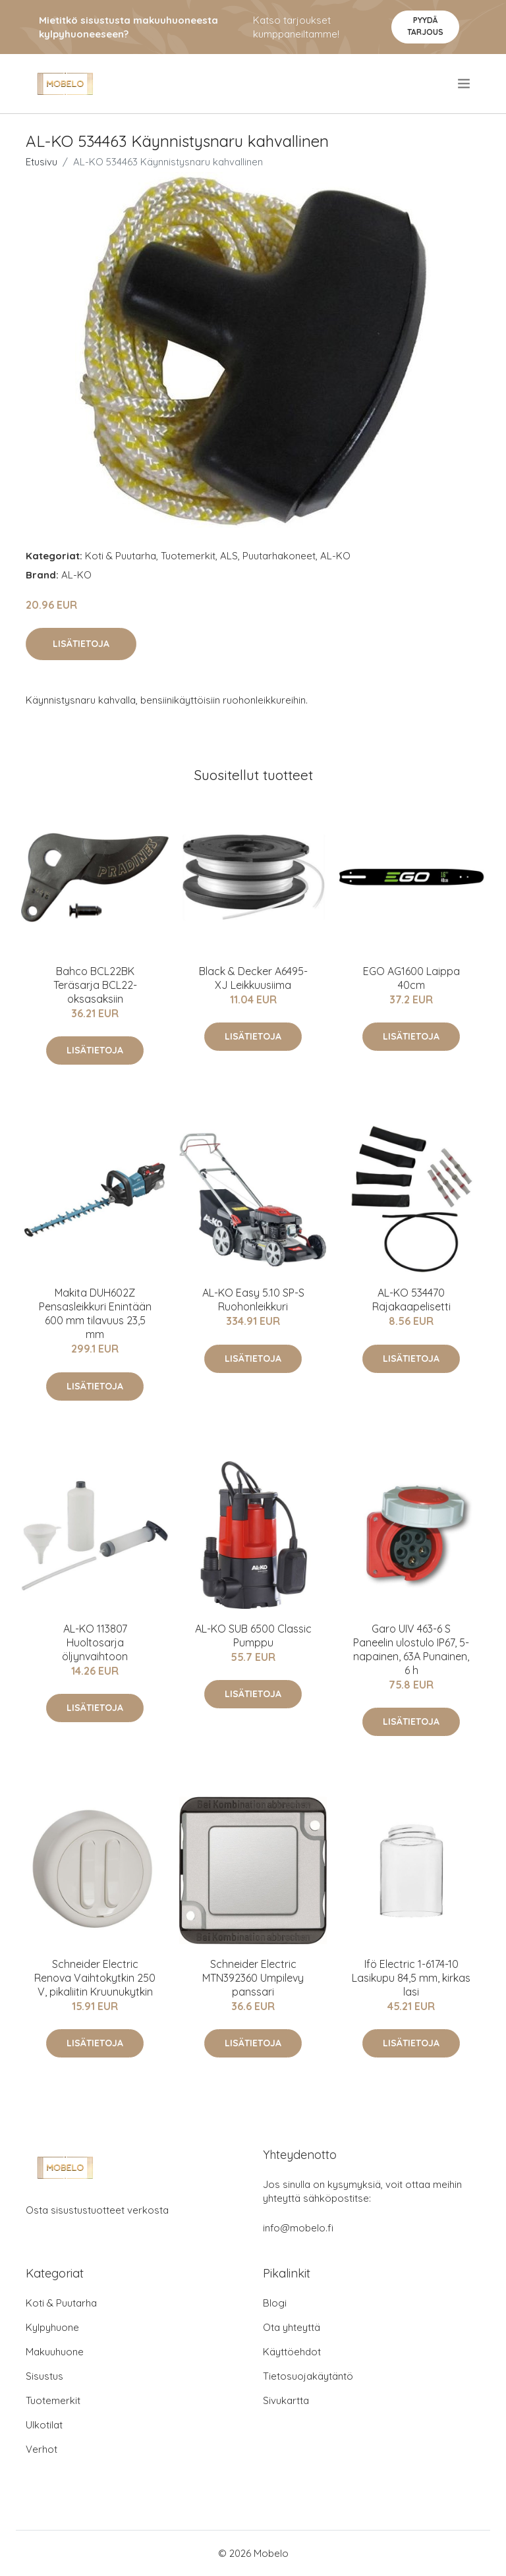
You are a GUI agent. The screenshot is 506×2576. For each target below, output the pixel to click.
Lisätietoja (81, 644)
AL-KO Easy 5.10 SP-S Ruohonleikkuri (253, 1299)
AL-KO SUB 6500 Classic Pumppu (253, 1635)
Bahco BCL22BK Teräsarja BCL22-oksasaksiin (95, 985)
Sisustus (44, 2376)
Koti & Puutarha (120, 555)
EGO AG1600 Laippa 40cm (411, 978)
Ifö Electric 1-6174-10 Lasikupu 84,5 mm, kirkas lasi (411, 1977)
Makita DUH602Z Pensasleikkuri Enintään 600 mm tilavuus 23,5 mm (95, 1313)
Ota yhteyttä (291, 2327)
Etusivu (41, 161)
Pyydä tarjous (425, 26)
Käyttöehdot (292, 2351)
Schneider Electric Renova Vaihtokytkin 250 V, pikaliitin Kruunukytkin (94, 1977)
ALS (229, 555)
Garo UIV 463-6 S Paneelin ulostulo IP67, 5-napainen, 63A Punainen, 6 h (411, 1649)
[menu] (464, 84)
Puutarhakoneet (279, 555)
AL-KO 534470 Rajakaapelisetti (411, 1299)
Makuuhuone (55, 2351)
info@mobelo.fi (298, 2228)
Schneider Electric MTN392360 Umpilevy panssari (253, 1977)
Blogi (275, 2303)
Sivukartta (286, 2400)
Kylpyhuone (52, 2327)
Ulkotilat (44, 2425)
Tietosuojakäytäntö (308, 2376)
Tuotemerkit (188, 555)
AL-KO (335, 555)
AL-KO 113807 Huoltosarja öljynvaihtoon (95, 1642)
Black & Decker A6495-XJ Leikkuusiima (253, 978)
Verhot (41, 2449)
